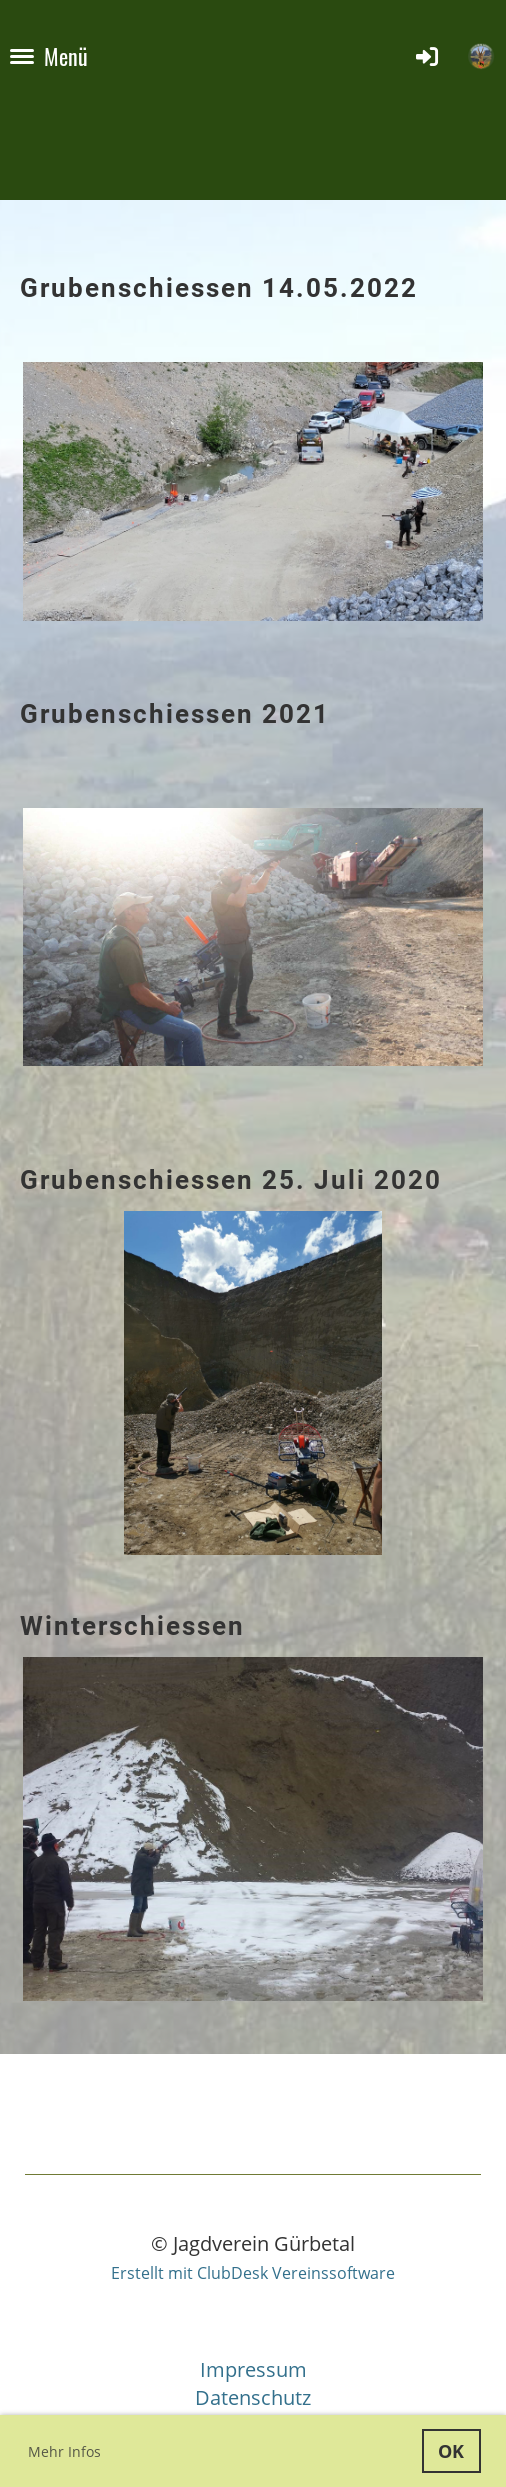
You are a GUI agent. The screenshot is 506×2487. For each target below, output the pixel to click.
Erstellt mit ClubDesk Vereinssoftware (253, 2273)
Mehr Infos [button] (64, 2451)
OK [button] (451, 2451)
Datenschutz (253, 2397)
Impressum (253, 2369)
